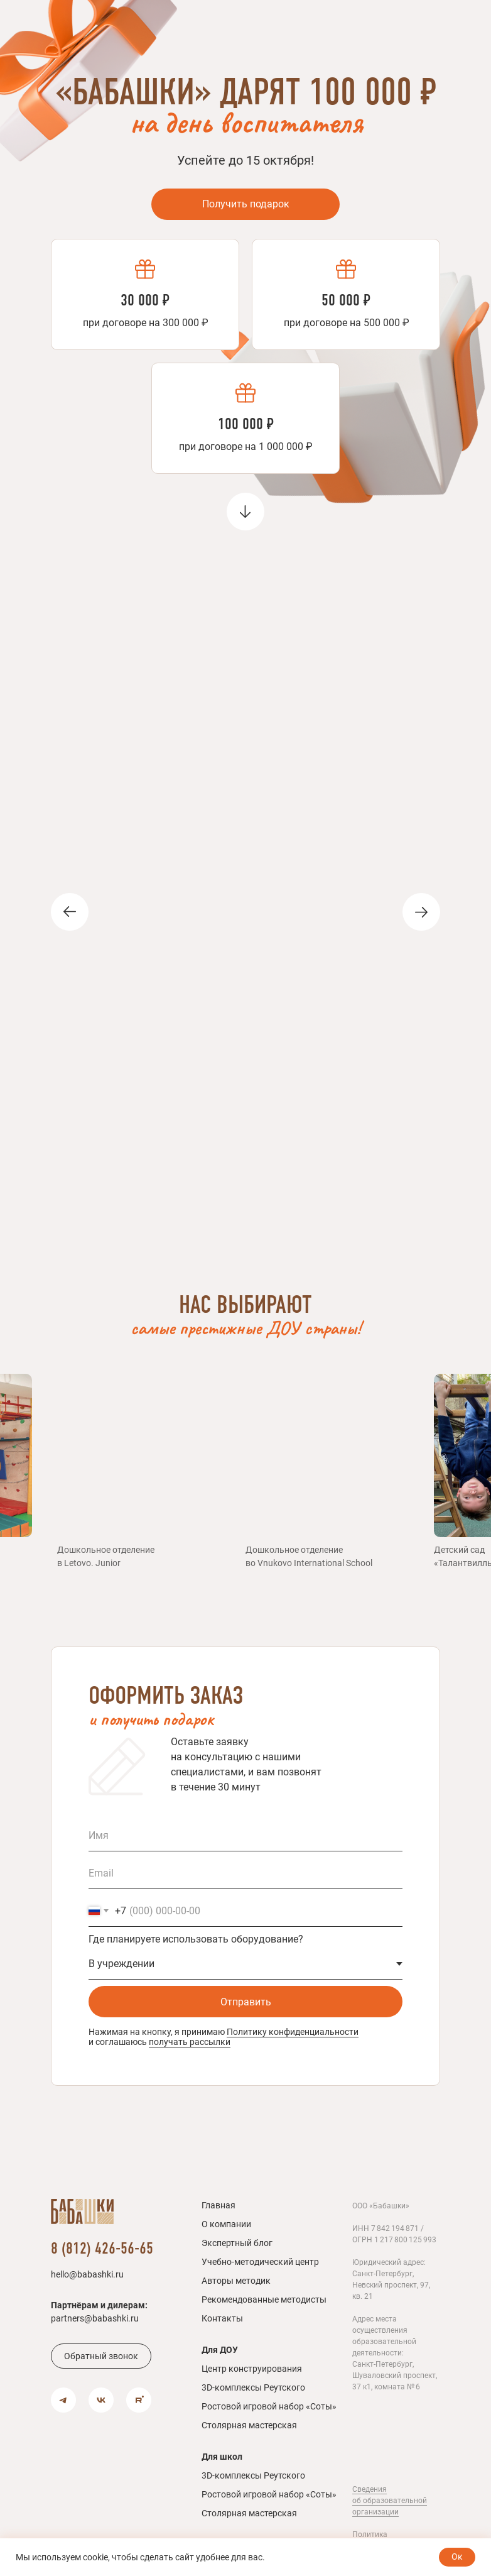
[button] (101, 2356)
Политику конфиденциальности (293, 2032)
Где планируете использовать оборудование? (196, 1939)
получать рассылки (189, 2042)
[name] (245, 1835)
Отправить (245, 2002)
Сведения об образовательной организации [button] (389, 2500)
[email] (245, 1873)
